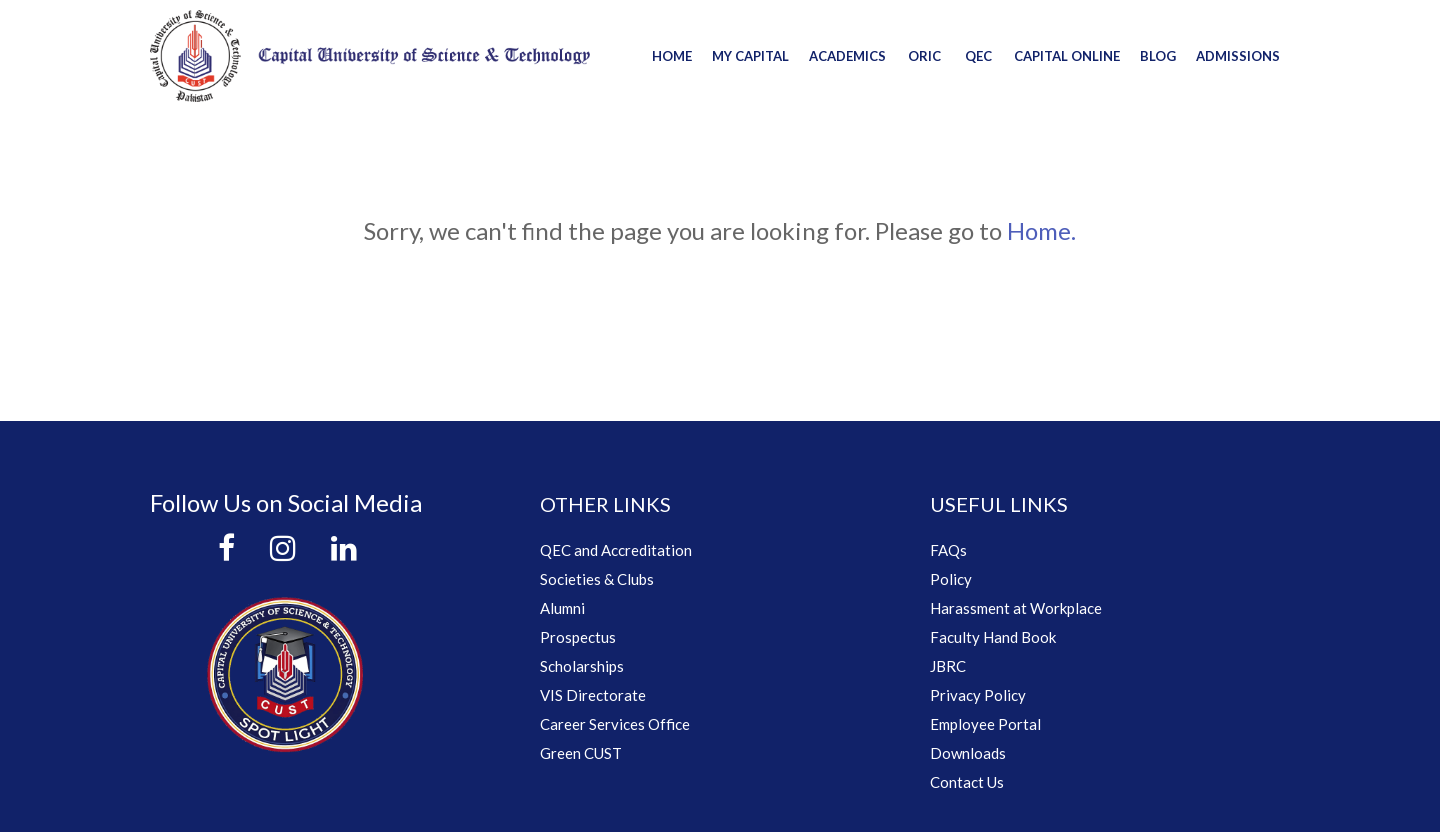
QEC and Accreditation (616, 550)
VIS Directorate (593, 695)
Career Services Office (615, 724)
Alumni (562, 608)
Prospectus (578, 637)
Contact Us (967, 782)
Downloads (968, 753)
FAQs (948, 550)
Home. (1041, 230)
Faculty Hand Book (993, 637)
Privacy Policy (978, 695)
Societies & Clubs (597, 579)
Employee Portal (985, 724)
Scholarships (582, 666)
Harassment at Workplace (1016, 608)
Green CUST (581, 753)
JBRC (948, 666)
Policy (951, 579)
